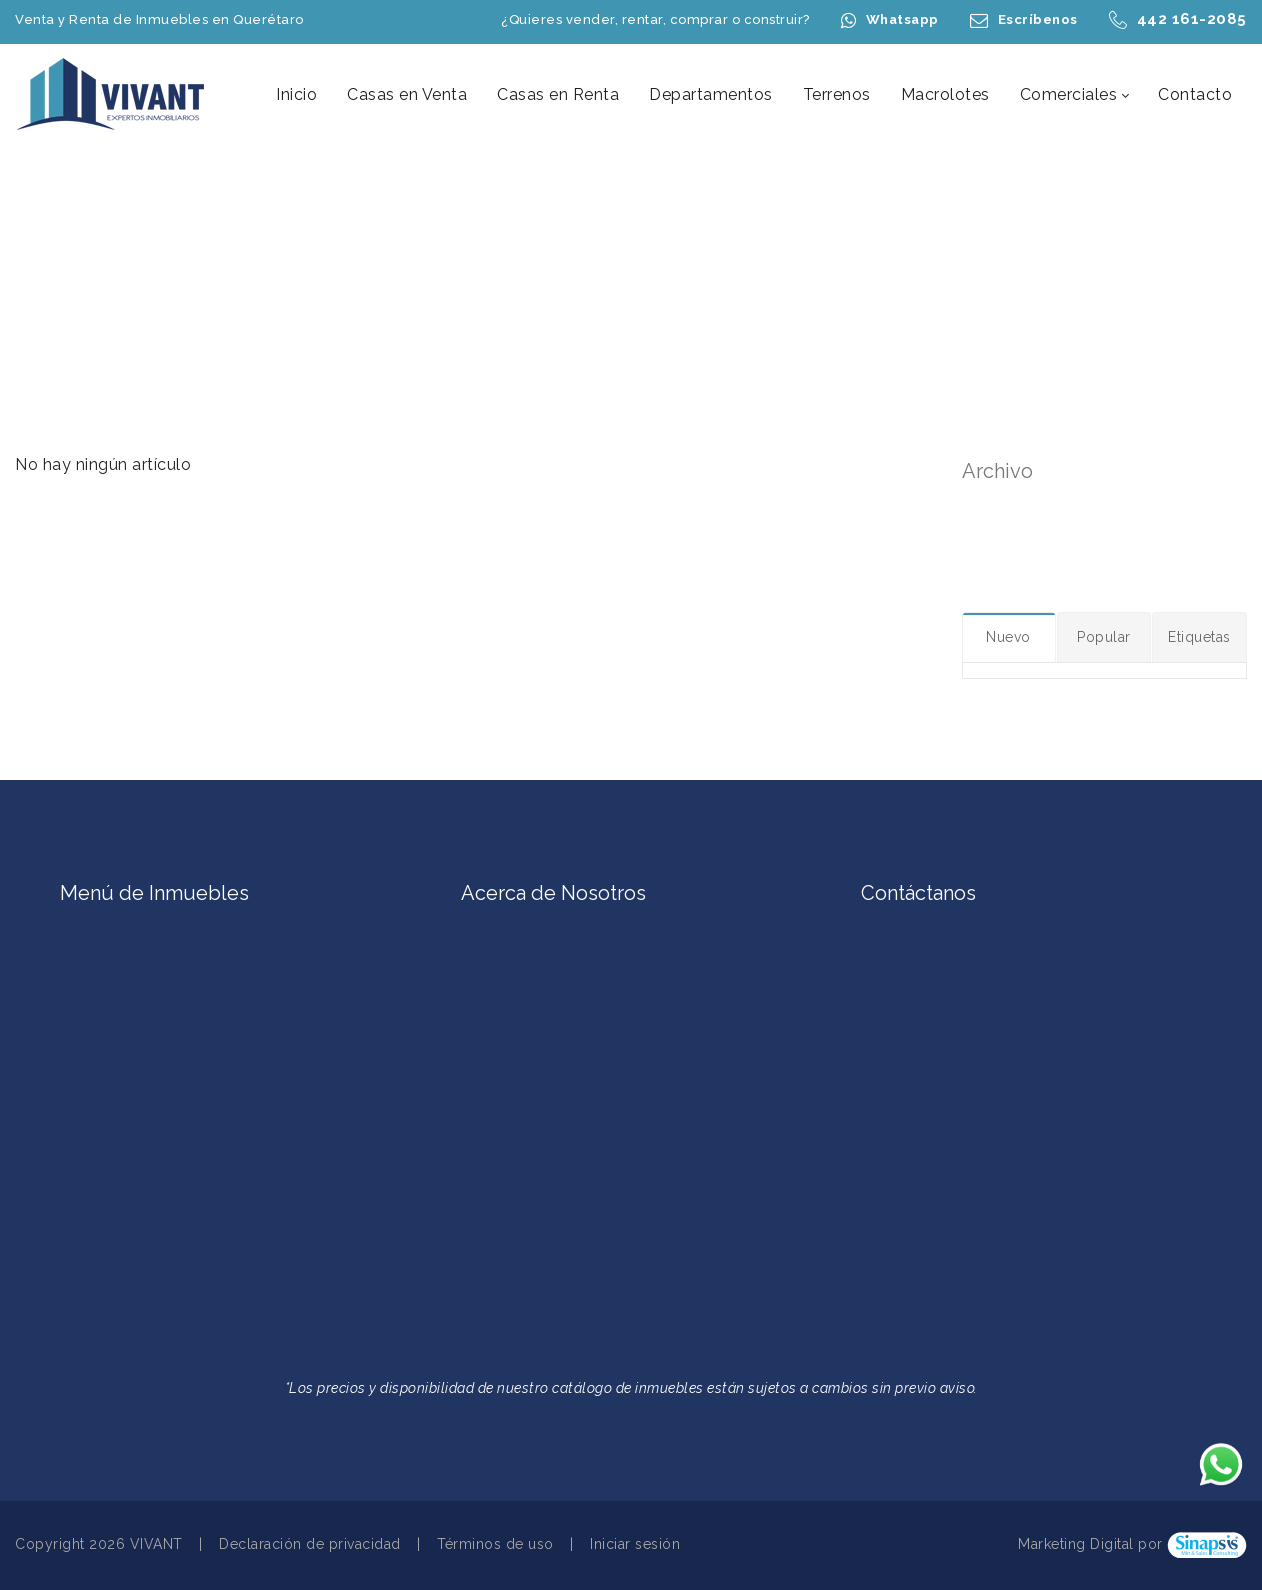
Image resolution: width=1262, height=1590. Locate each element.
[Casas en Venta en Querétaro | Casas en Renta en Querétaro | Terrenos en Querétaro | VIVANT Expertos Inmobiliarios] (112, 94)
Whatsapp (902, 19)
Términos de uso (495, 1544)
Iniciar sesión (635, 1544)
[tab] (1009, 637)
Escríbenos (1038, 19)
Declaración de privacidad (310, 1544)
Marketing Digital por (1090, 1545)
